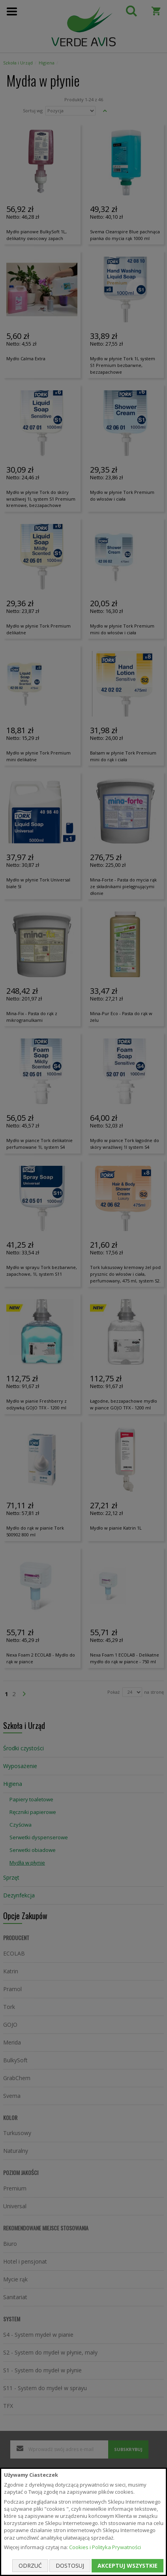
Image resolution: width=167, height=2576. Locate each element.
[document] (83, 2522)
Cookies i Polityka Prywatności (105, 2547)
